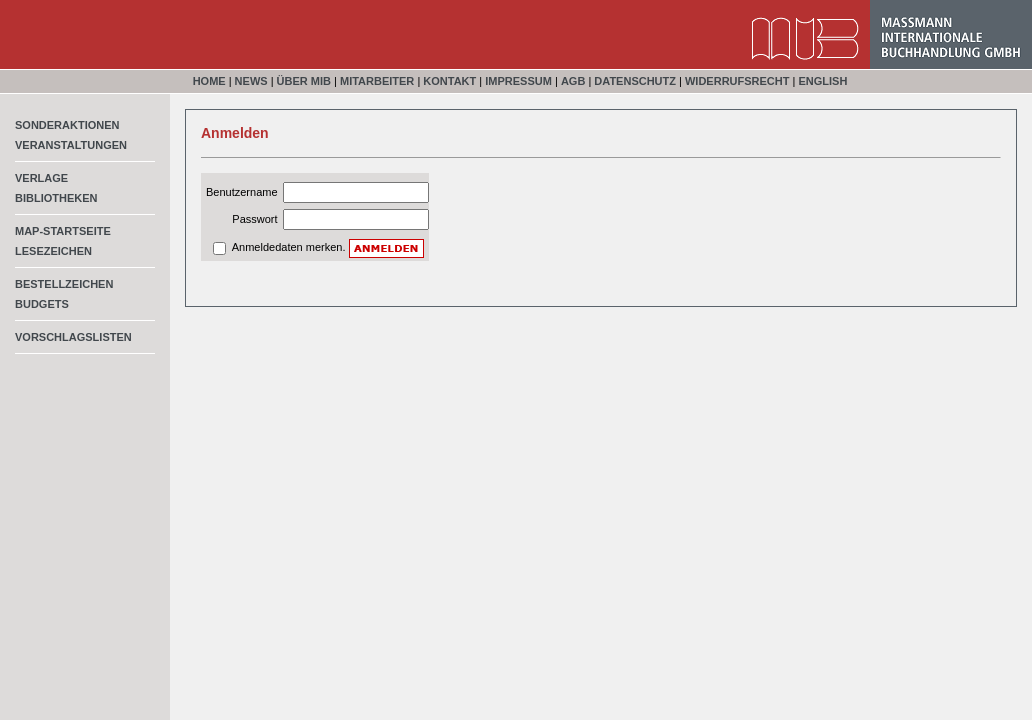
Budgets (42, 304)
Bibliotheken (56, 198)
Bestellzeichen (64, 284)
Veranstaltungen (71, 145)
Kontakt (449, 81)
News (251, 81)
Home (209, 81)
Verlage (41, 178)
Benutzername (242, 192)
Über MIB (304, 81)
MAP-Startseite (63, 231)
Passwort (254, 219)
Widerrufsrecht (737, 81)
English (822, 81)
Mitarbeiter (377, 81)
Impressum (518, 81)
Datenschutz (635, 81)
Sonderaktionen (67, 125)
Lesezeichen (53, 251)
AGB (573, 81)
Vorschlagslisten (73, 337)
